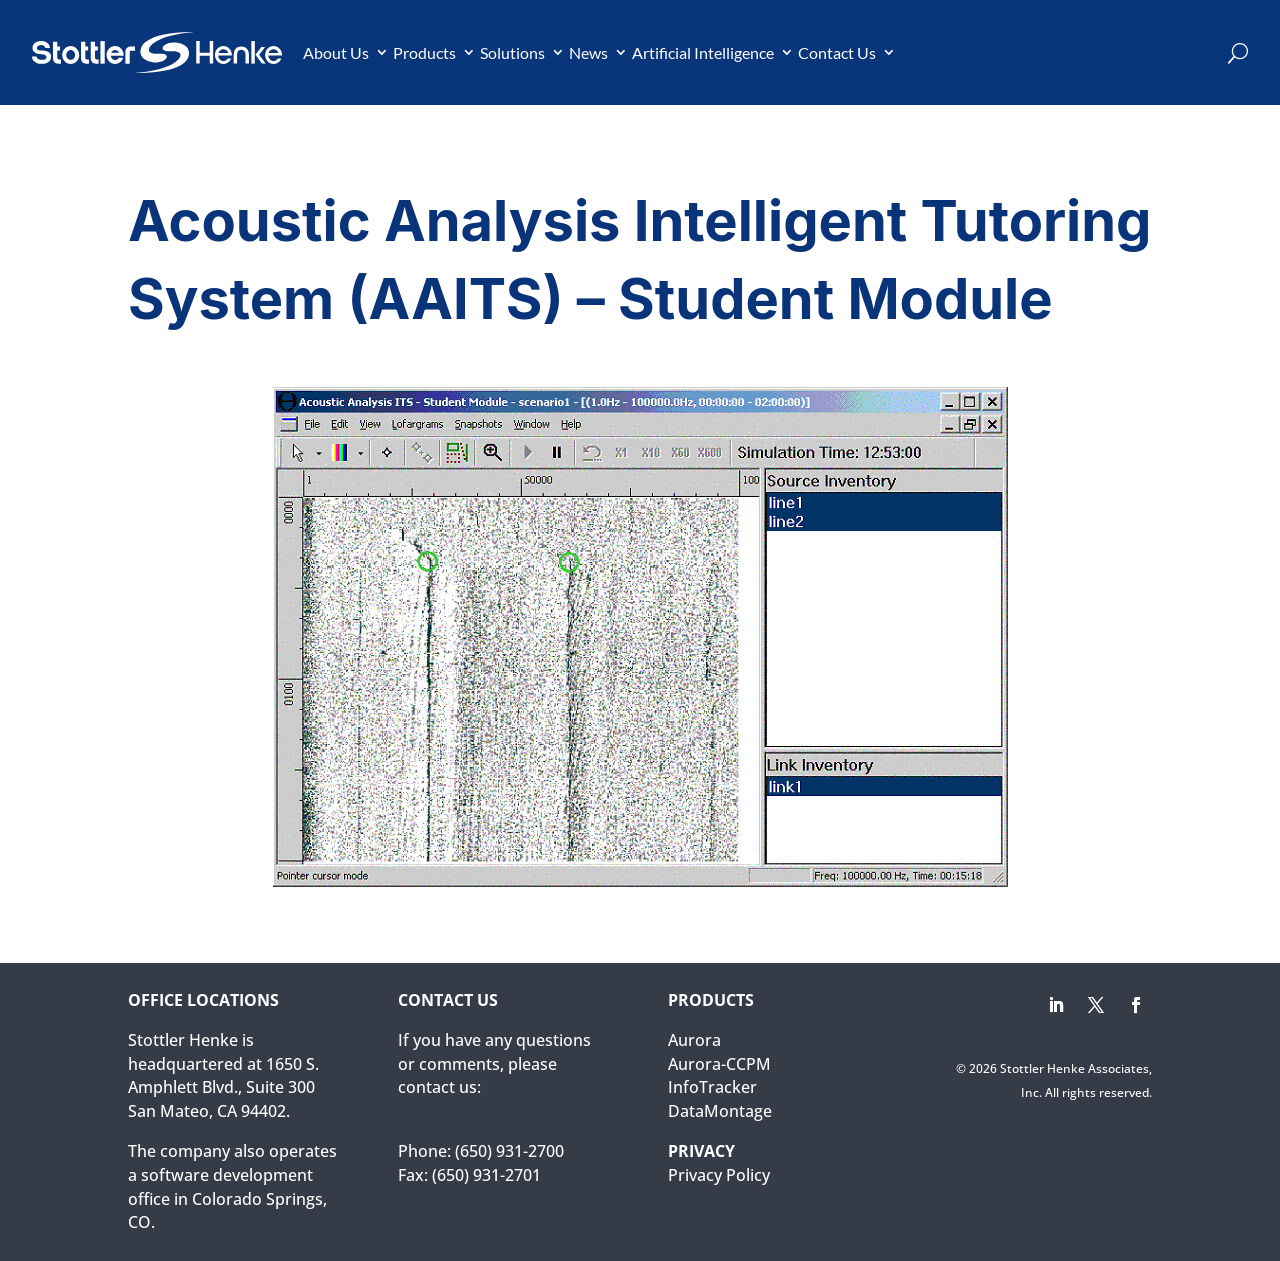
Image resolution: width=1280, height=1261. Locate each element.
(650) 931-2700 (509, 1151)
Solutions (512, 52)
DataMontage (720, 1111)
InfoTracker (712, 1087)
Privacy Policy (719, 1175)
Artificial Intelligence (703, 52)
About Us (336, 52)
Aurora (694, 1040)
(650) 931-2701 (486, 1175)
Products (424, 52)
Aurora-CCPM (719, 1064)
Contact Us (837, 52)
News (588, 52)
